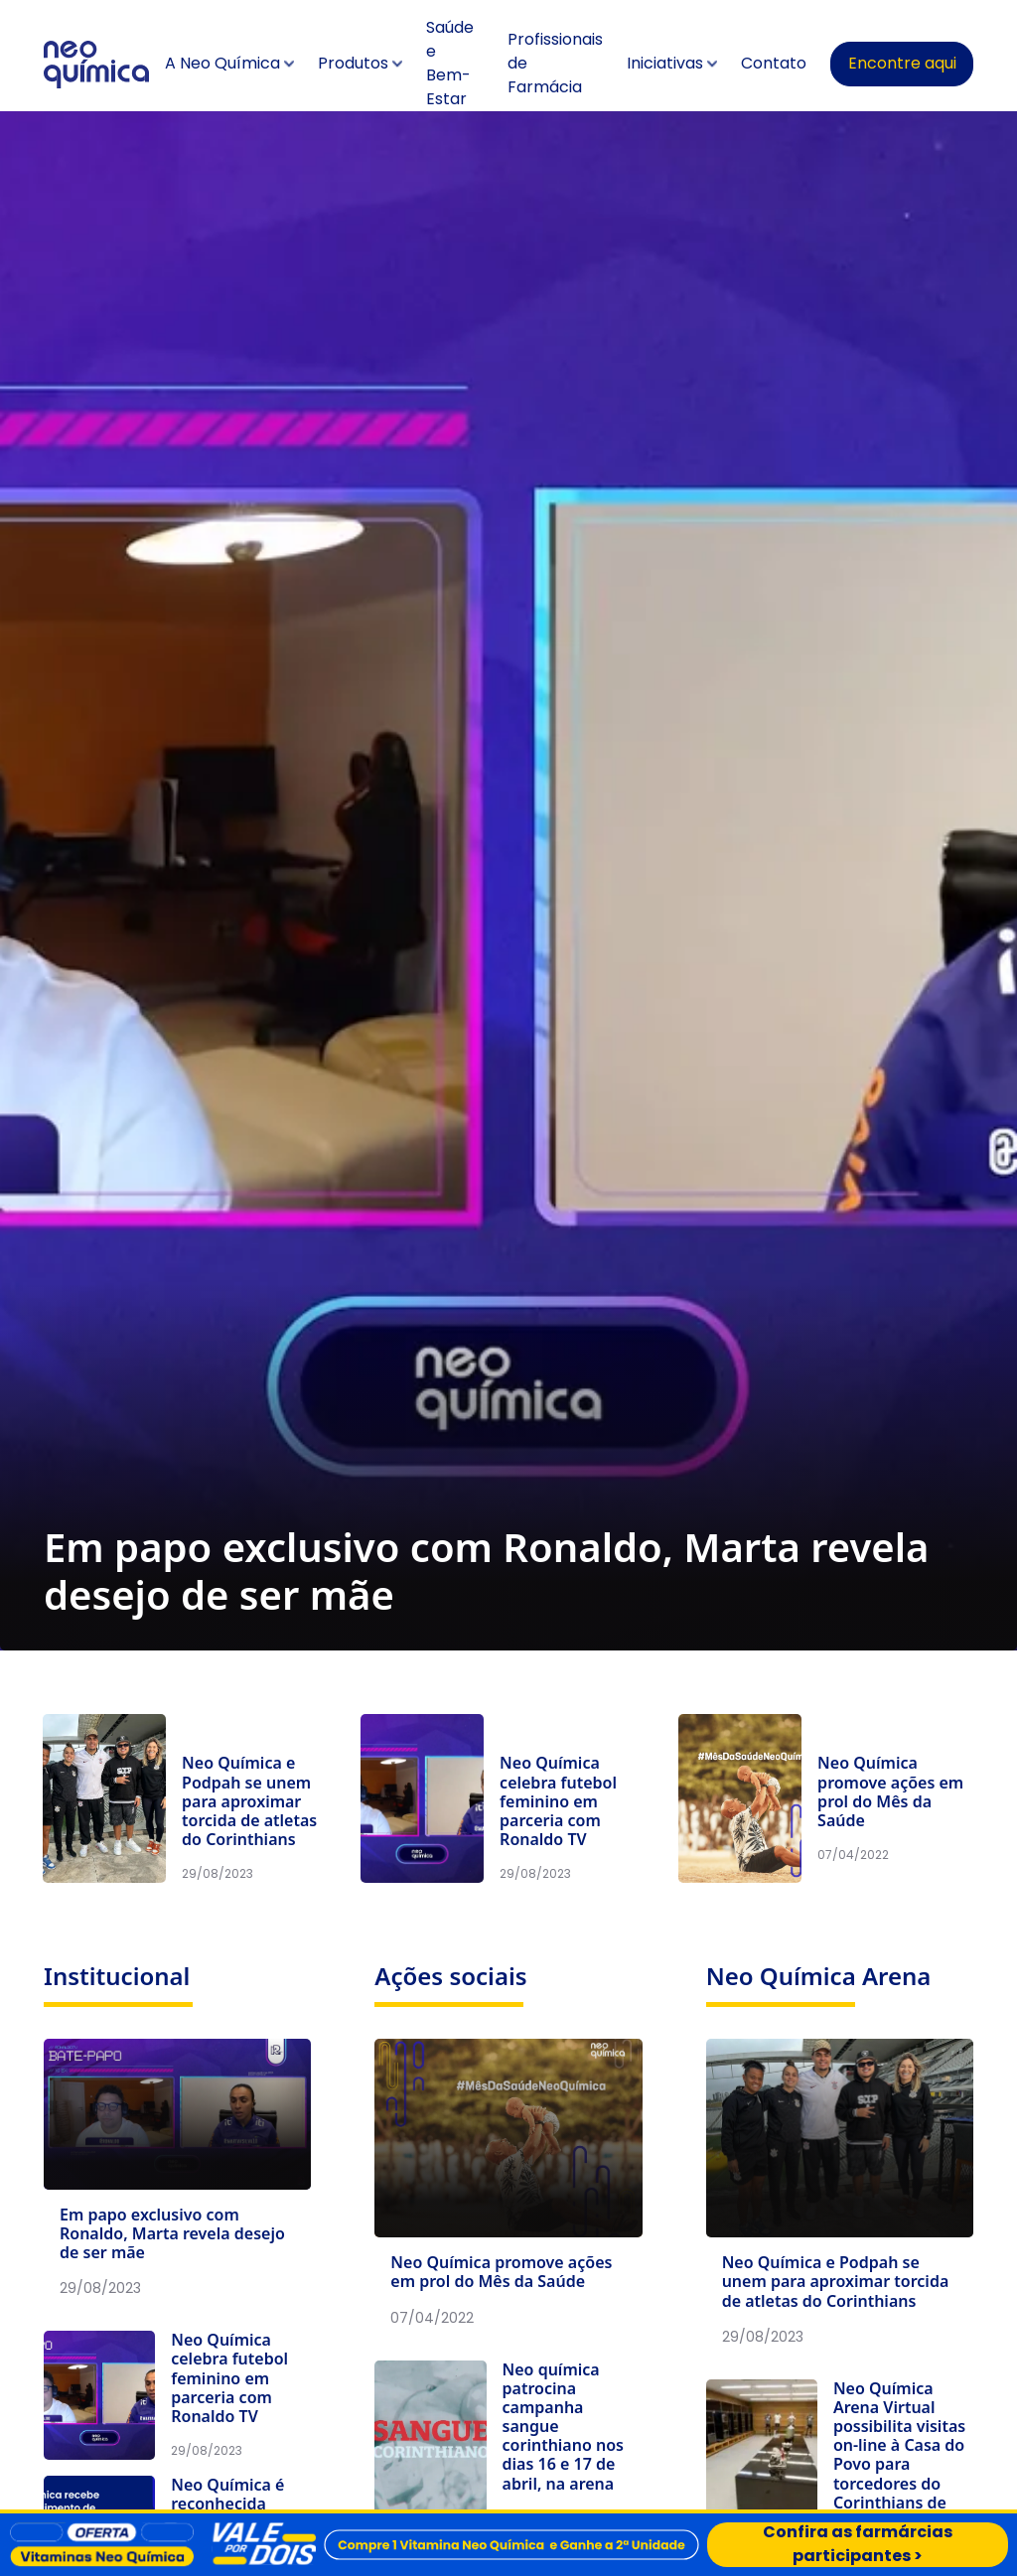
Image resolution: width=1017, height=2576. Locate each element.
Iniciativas (665, 63)
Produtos (353, 63)
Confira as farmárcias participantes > (857, 2544)
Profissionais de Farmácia (555, 63)
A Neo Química (222, 63)
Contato (773, 63)
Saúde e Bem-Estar (450, 63)
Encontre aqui (902, 63)
